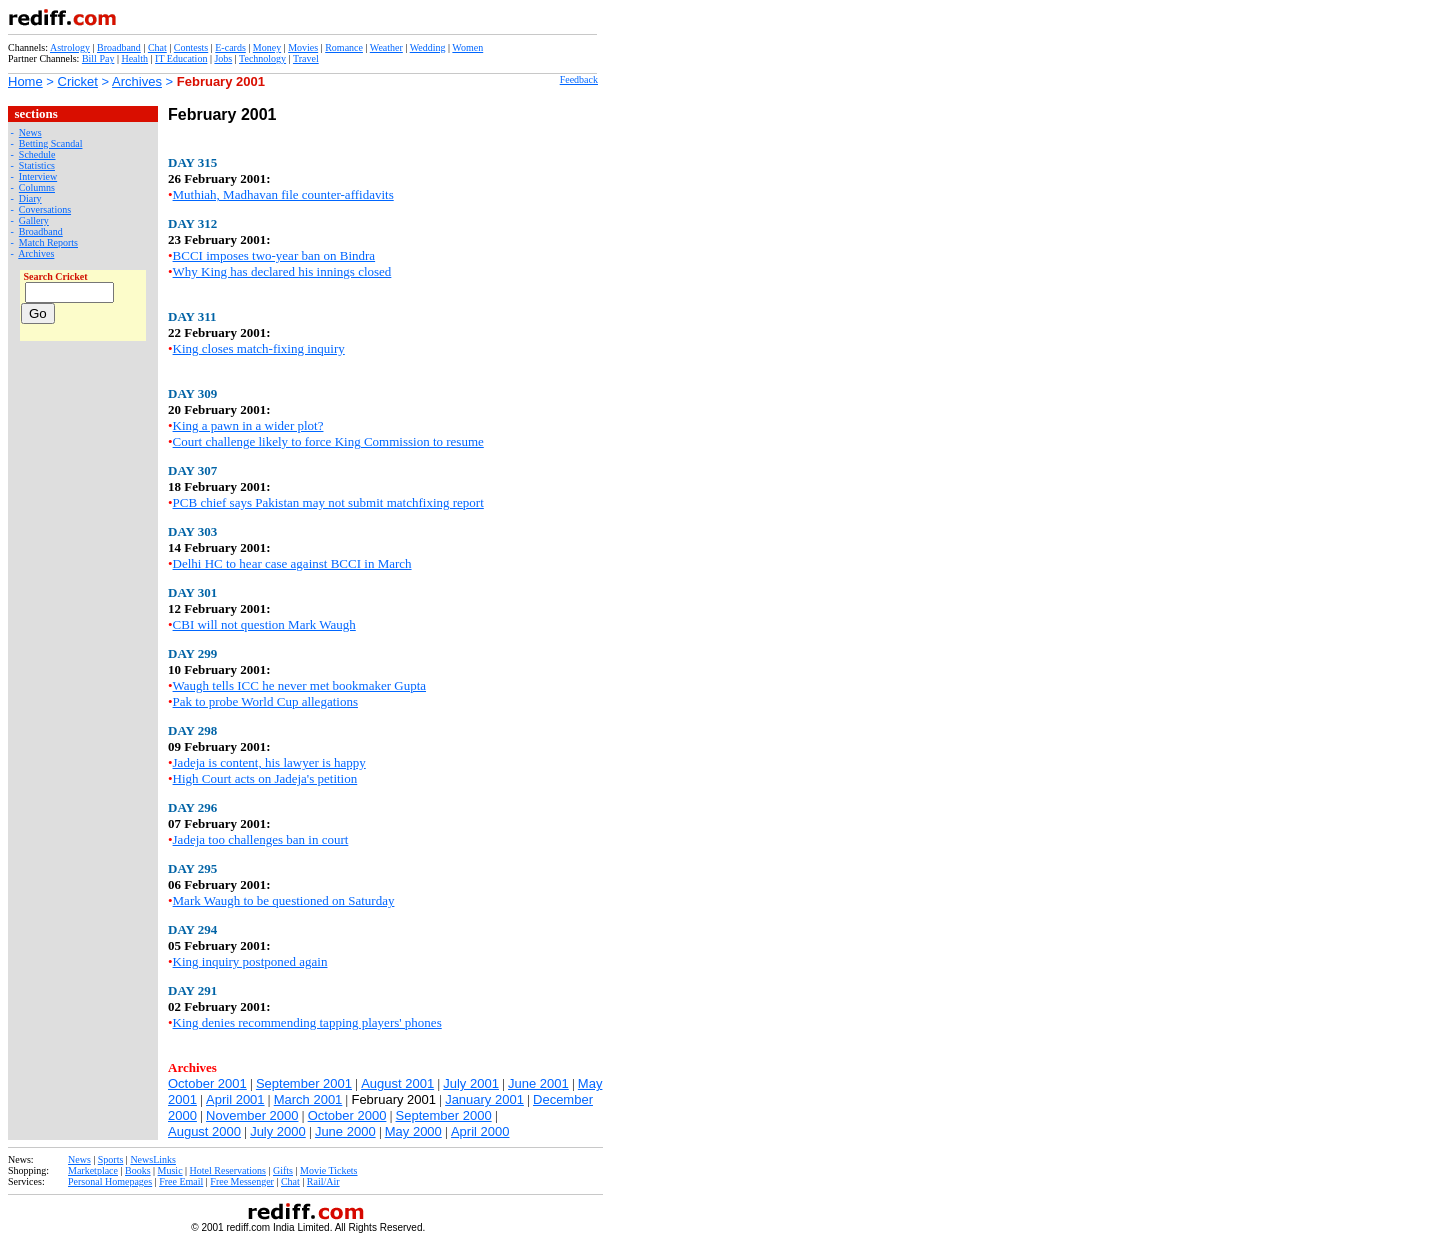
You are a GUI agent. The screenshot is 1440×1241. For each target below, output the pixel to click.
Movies (303, 47)
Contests (191, 47)
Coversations (45, 209)
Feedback (579, 79)
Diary (30, 198)
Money (267, 47)
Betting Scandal (51, 143)
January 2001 (484, 1099)
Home (25, 81)
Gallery (34, 220)
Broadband (119, 47)
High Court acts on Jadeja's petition (265, 778)
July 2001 (471, 1083)
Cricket (78, 81)
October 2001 (207, 1083)
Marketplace (93, 1170)
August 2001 (397, 1083)
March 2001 (308, 1099)
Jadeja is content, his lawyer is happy (269, 762)
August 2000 (204, 1131)
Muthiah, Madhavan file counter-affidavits (283, 194)
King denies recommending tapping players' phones (307, 1022)
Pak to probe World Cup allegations (265, 701)
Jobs (223, 58)
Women (467, 47)
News (30, 132)
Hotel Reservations (228, 1170)
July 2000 (278, 1131)
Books (138, 1170)
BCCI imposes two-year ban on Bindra (274, 255)
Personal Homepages (110, 1181)
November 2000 (252, 1115)
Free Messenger (242, 1181)
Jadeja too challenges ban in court (261, 839)
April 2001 (235, 1099)
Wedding (428, 47)
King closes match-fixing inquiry (259, 348)
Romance (344, 47)
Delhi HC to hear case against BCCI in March (292, 563)
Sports (111, 1159)
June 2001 (538, 1083)
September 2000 (444, 1115)
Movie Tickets (329, 1170)
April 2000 (480, 1131)
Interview (38, 176)
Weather (386, 47)
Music (170, 1170)
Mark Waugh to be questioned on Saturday (284, 900)
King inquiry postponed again (250, 961)
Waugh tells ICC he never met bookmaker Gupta (299, 685)
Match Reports (48, 242)
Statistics (37, 165)
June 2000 (345, 1131)
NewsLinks (153, 1159)
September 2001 (304, 1083)
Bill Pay (98, 58)
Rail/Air (323, 1181)
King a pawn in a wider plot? (248, 425)
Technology (262, 58)
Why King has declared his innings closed (282, 271)
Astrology (70, 47)
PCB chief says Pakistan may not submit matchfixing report (328, 502)
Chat (157, 47)
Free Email (181, 1181)
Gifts (283, 1170)
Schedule (37, 154)
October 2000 (347, 1115)
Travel (306, 58)
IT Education (181, 58)
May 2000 (413, 1131)
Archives (137, 81)
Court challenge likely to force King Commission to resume (328, 441)
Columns (37, 187)
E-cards (230, 47)
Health (134, 58)
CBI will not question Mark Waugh (264, 624)
